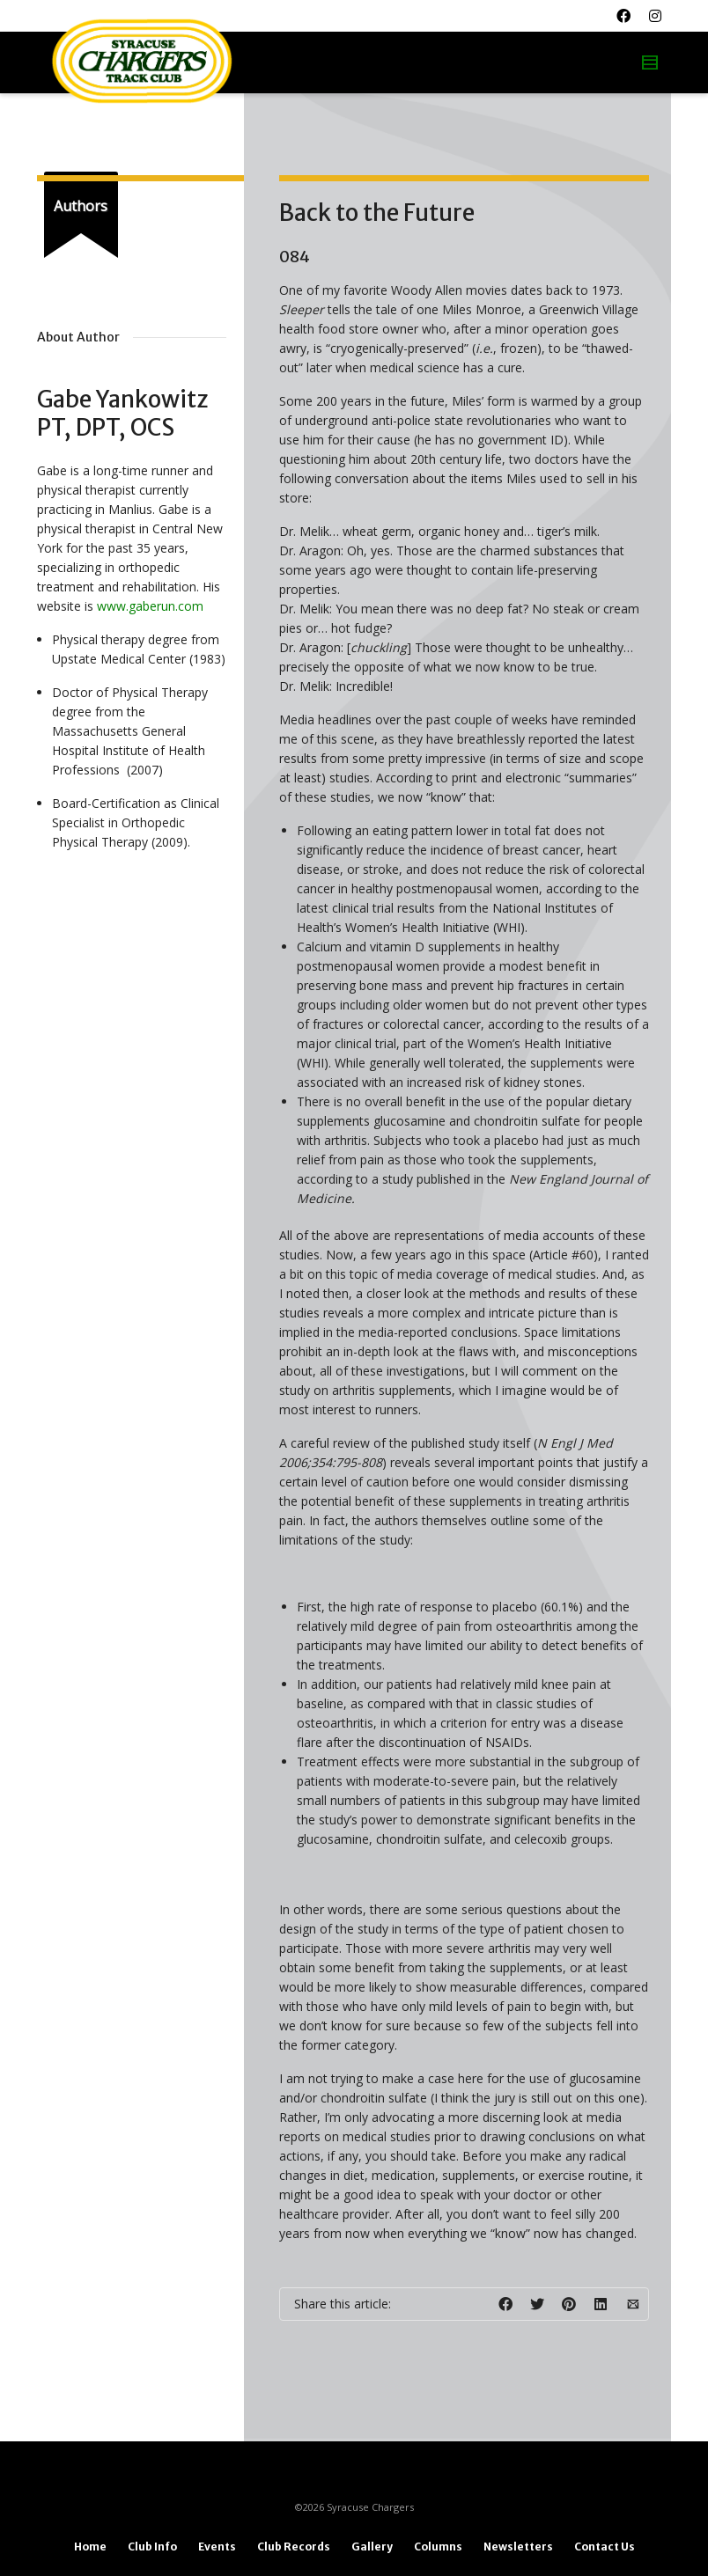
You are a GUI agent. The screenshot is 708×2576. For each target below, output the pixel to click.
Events (217, 2546)
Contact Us (604, 2546)
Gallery (372, 2546)
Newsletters (518, 2546)
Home (90, 2546)
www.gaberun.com (150, 606)
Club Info (152, 2546)
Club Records (293, 2546)
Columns (438, 2546)
